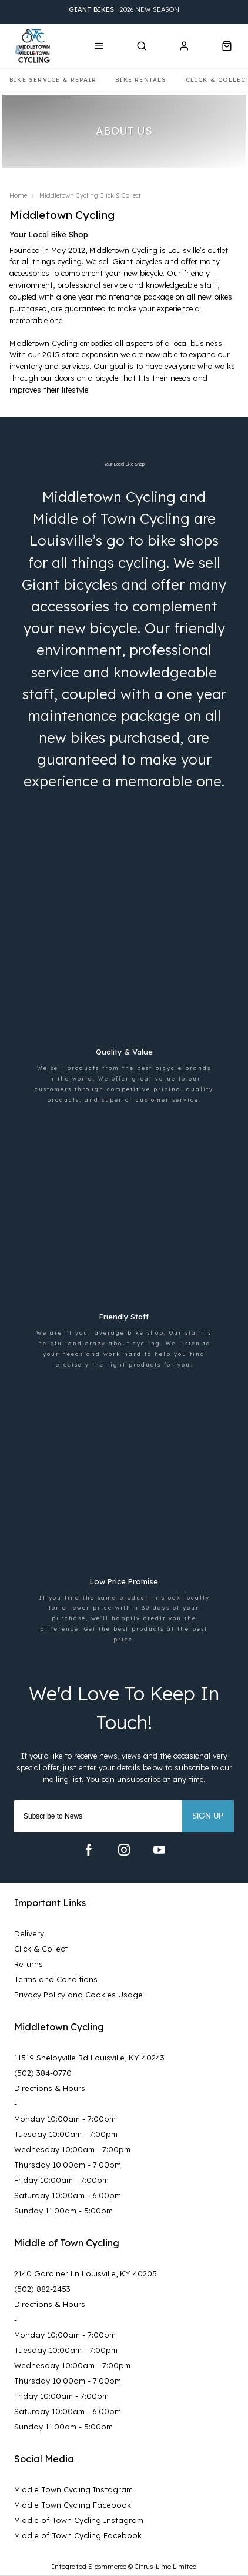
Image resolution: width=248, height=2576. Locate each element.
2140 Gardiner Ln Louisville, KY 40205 (85, 2273)
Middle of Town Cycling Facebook (78, 2535)
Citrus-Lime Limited (166, 2566)
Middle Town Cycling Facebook (72, 2504)
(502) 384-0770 (43, 2073)
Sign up (207, 1816)
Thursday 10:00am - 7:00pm (67, 2164)
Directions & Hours (49, 2088)
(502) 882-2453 (42, 2289)
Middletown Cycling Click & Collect (90, 195)
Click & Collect (41, 1948)
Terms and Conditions (56, 1979)
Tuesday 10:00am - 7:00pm (66, 2134)
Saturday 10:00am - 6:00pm (67, 2195)
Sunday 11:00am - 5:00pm (63, 2210)
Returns (28, 1964)
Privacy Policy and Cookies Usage (78, 1994)
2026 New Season (124, 9)
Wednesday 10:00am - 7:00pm (72, 2149)
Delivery (29, 1933)
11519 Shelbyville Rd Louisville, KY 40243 (89, 2057)
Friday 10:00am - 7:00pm (61, 2180)
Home (18, 195)
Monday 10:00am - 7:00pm (65, 2118)
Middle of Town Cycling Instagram (78, 2520)
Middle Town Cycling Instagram (73, 2489)
